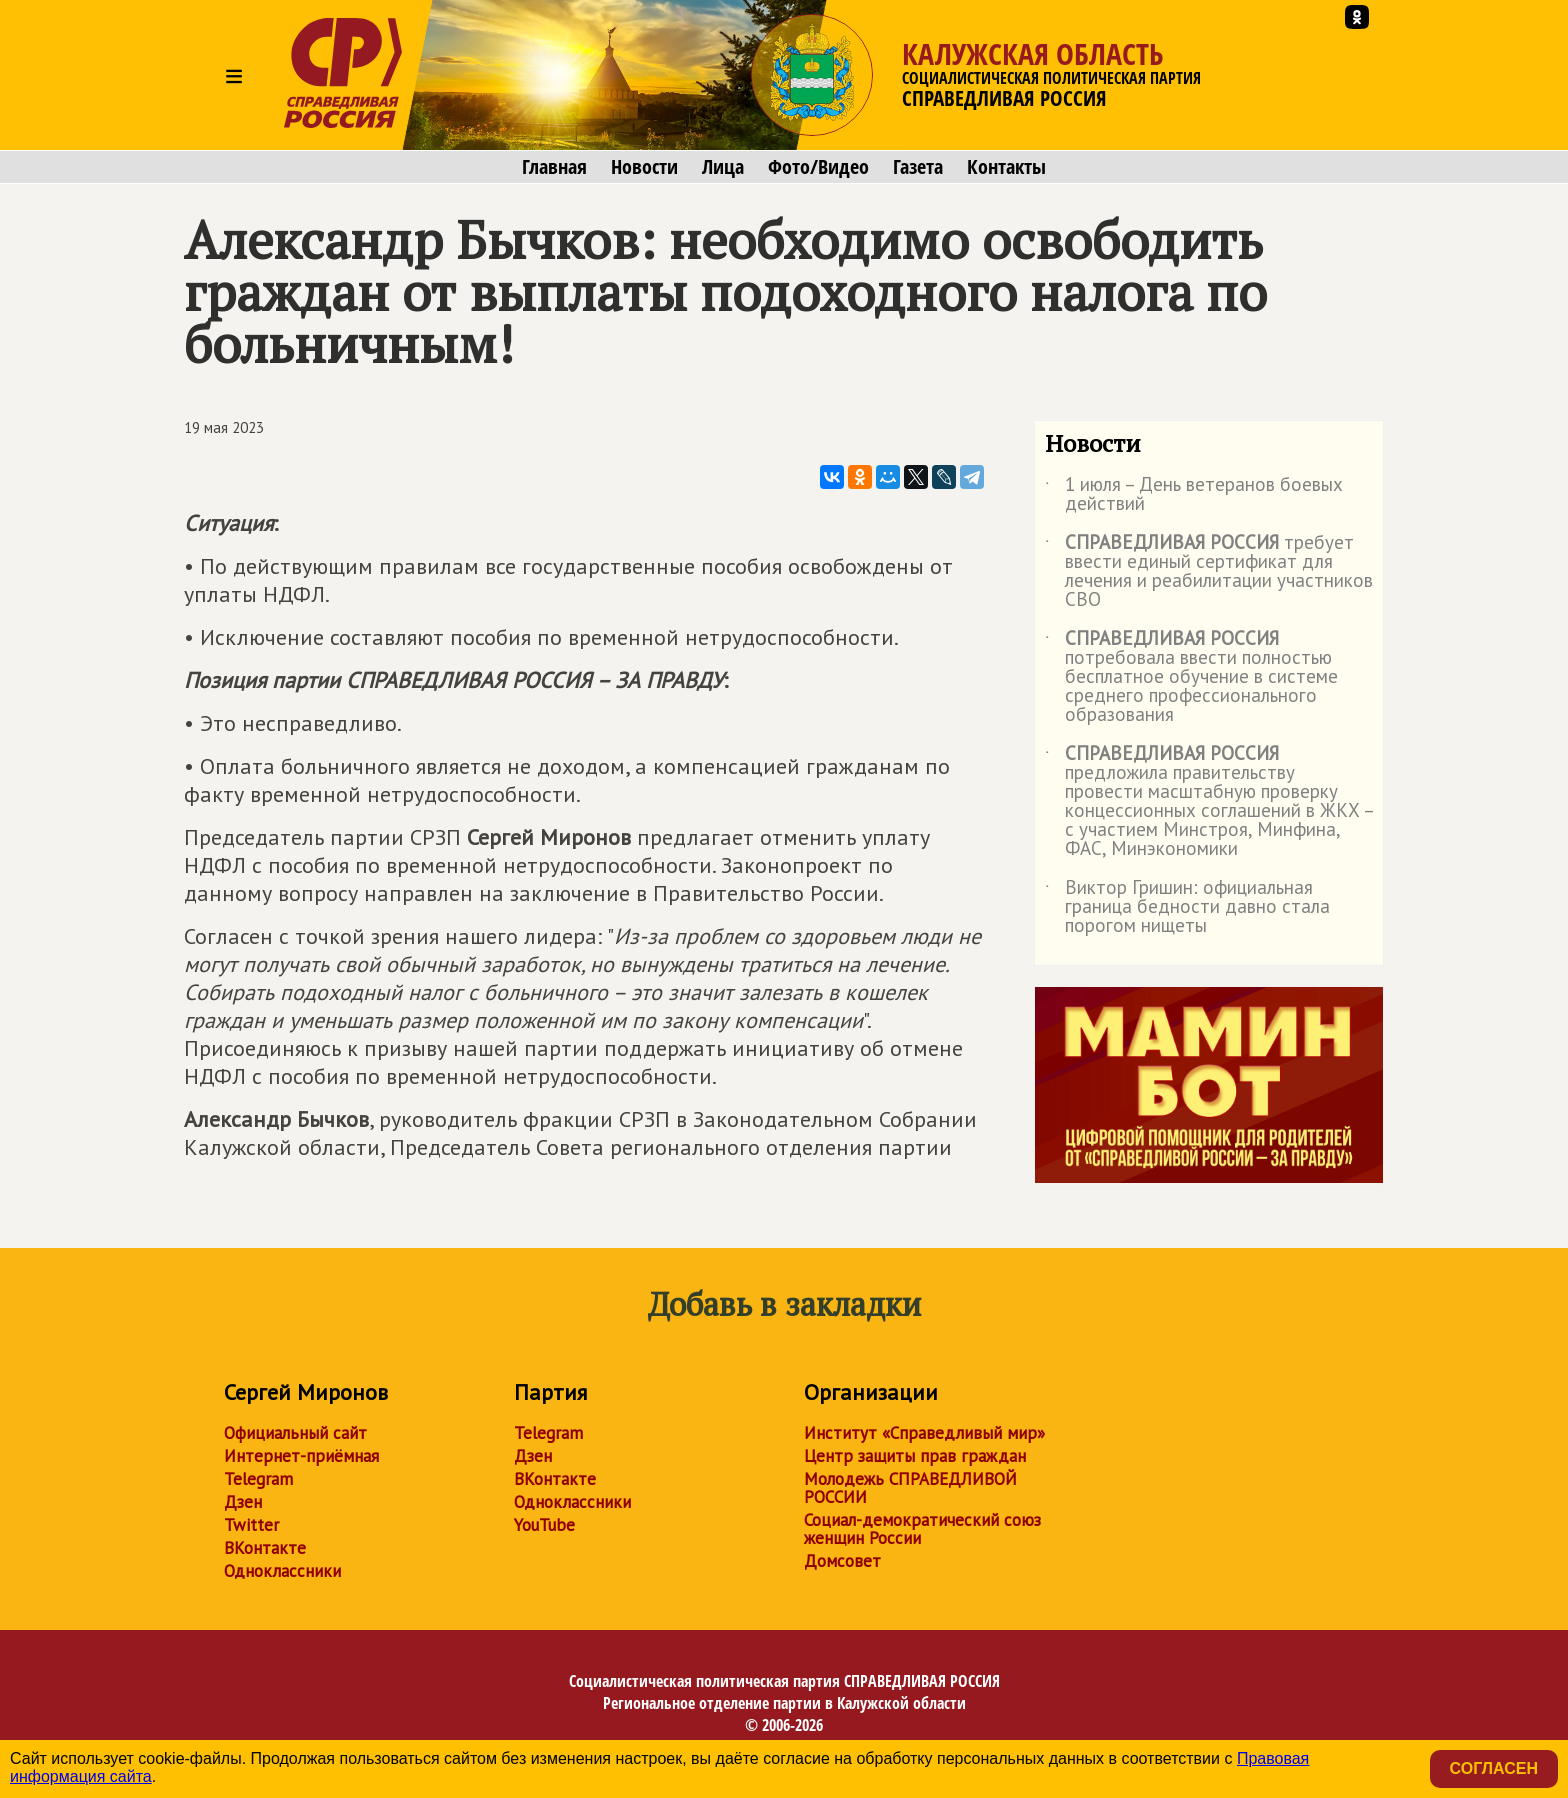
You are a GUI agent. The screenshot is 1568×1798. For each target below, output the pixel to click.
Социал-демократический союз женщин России (922, 1529)
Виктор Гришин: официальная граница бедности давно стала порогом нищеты (1187, 907)
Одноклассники (282, 1571)
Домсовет (842, 1561)
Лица (723, 167)
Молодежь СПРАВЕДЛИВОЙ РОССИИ (910, 1488)
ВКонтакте (265, 1548)
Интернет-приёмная (301, 1456)
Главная (554, 167)
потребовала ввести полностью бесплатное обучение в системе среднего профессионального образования (1191, 677)
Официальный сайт (295, 1433)
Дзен (243, 1502)
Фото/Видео (818, 167)
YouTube (544, 1525)
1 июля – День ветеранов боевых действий (1194, 495)
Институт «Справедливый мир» (924, 1433)
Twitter (251, 1525)
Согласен (1494, 1768)
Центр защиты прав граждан (915, 1456)
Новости (644, 167)
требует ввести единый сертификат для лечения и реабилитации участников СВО (1209, 572)
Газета (918, 167)
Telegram (258, 1479)
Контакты (1006, 167)
